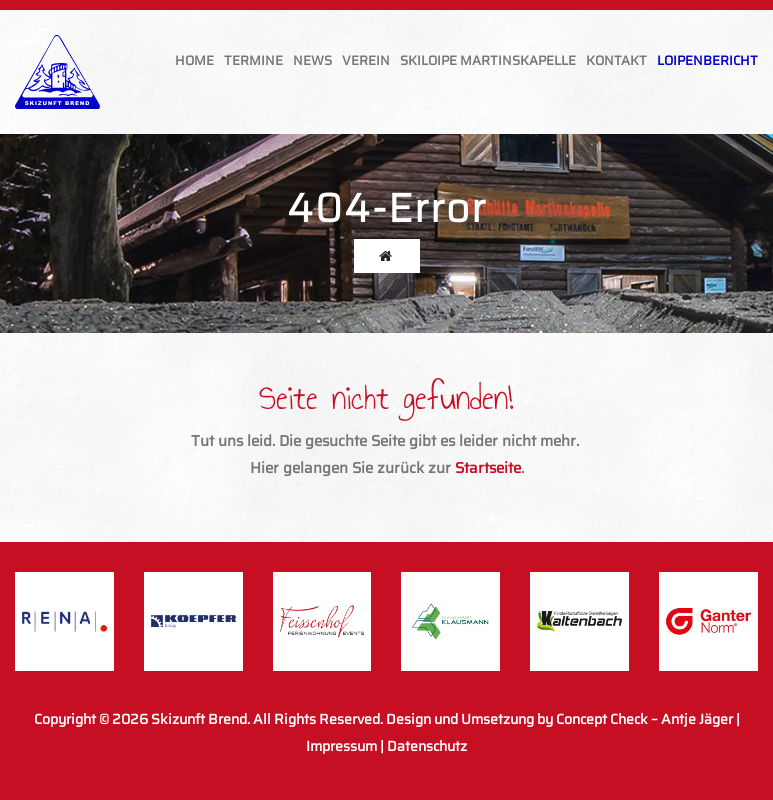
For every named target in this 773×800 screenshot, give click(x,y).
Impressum (341, 746)
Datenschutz (427, 746)
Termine (253, 60)
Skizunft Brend (199, 719)
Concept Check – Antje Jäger (644, 719)
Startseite (488, 468)
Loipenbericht (707, 60)
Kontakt (616, 60)
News (312, 60)
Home (194, 60)
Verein (366, 60)
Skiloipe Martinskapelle (488, 60)
